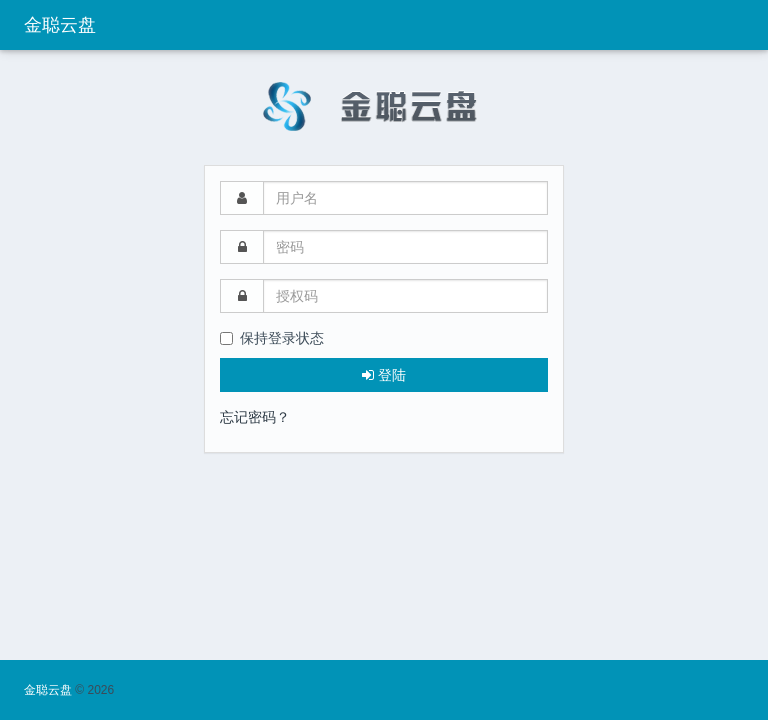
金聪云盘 (60, 25)
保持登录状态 (272, 338)
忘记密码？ (255, 417)
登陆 (384, 375)
